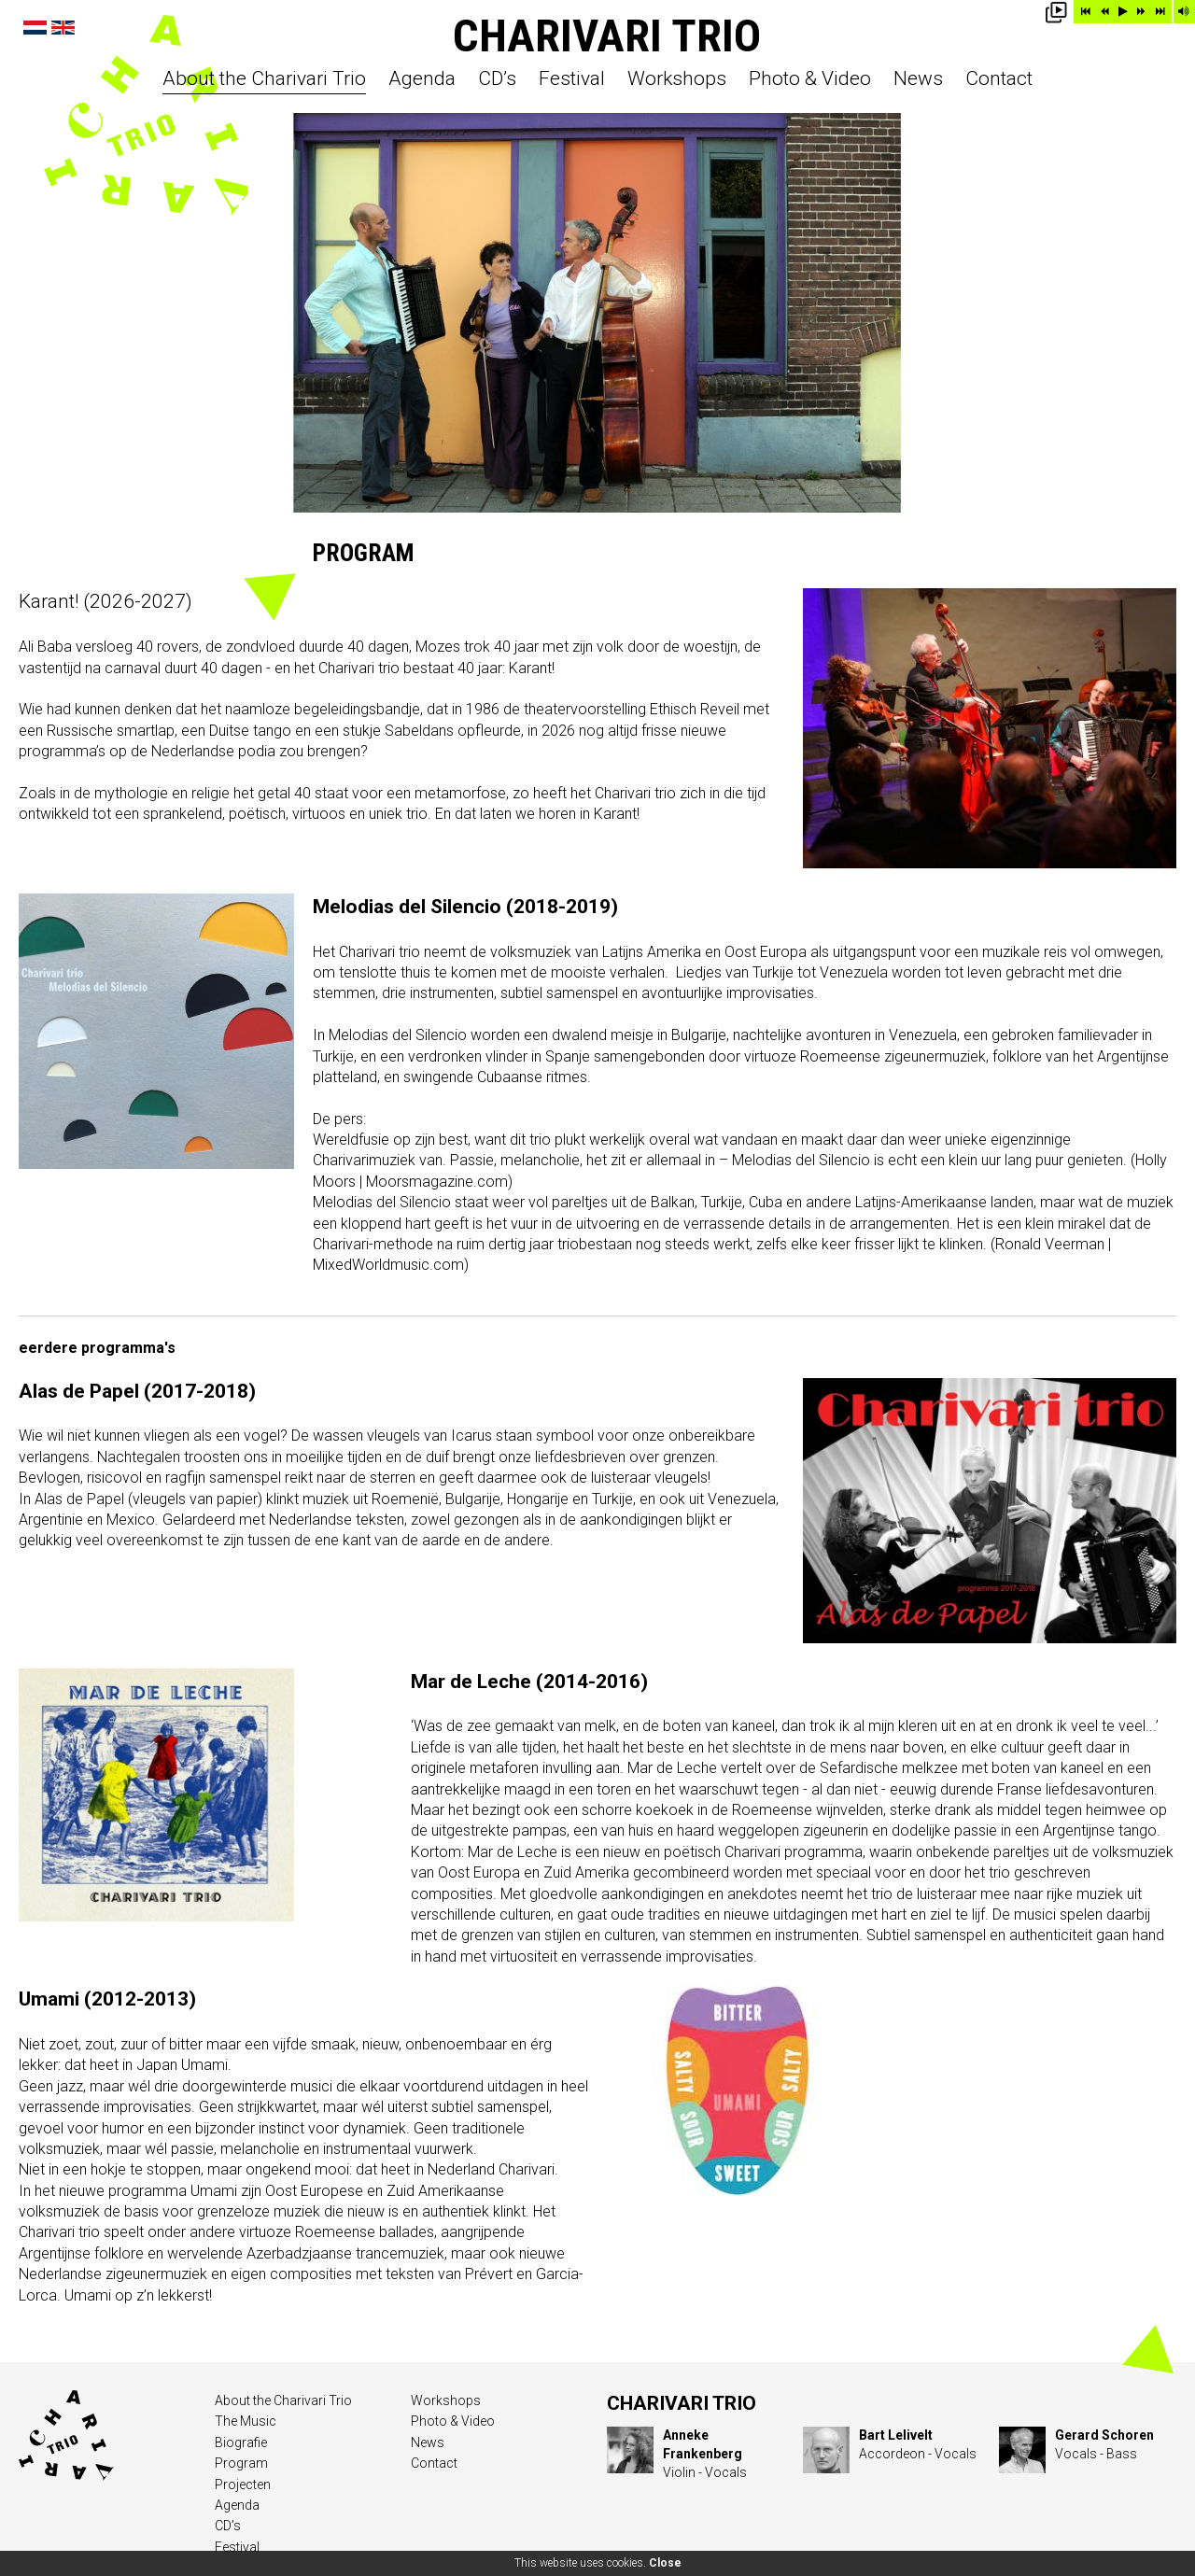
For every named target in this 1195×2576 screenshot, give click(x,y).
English (63, 28)
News (918, 79)
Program (241, 2463)
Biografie (241, 2442)
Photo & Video (810, 79)
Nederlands (35, 28)
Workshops (676, 79)
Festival (572, 79)
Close (665, 2562)
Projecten (243, 2484)
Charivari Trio (607, 36)
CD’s (497, 79)
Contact (999, 79)
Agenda (422, 79)
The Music (245, 2421)
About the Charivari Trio (264, 79)
